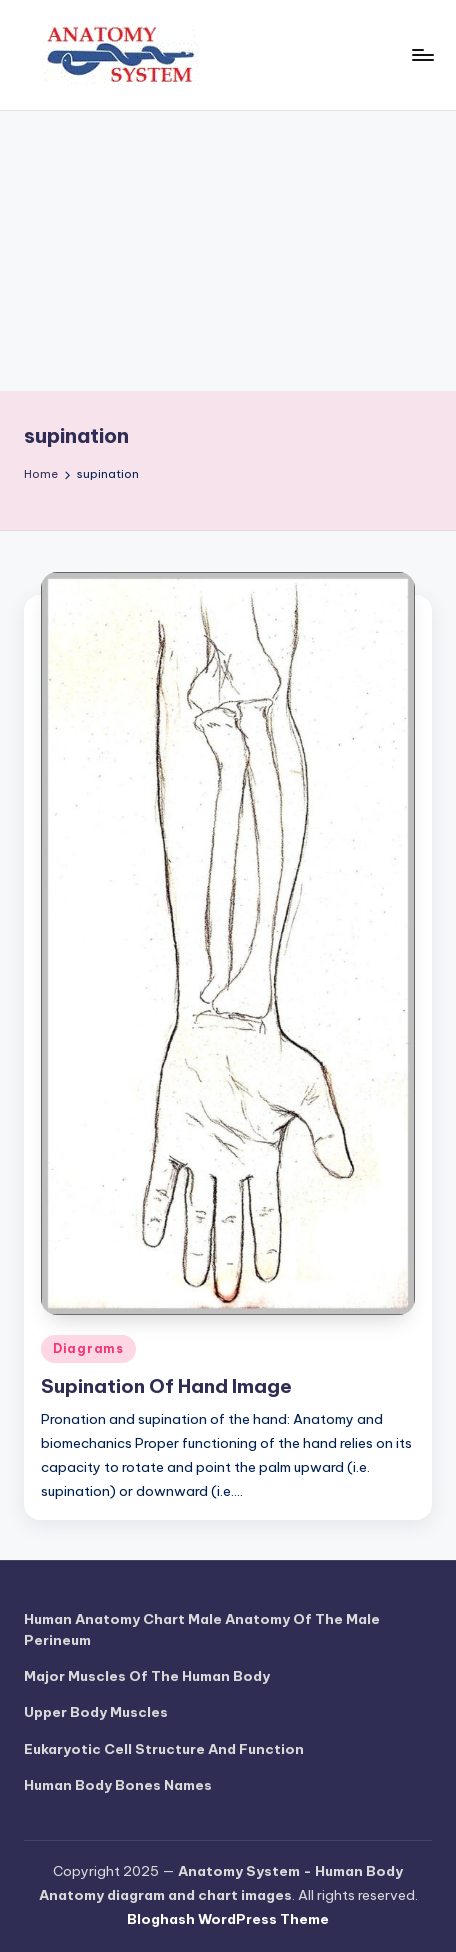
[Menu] (422, 54)
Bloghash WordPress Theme (228, 1919)
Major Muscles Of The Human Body (147, 1676)
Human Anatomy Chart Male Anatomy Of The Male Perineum (202, 1629)
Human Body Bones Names (118, 1785)
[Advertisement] (228, 251)
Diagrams (88, 1348)
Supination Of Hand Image (166, 1386)
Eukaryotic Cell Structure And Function (164, 1749)
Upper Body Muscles (96, 1712)
